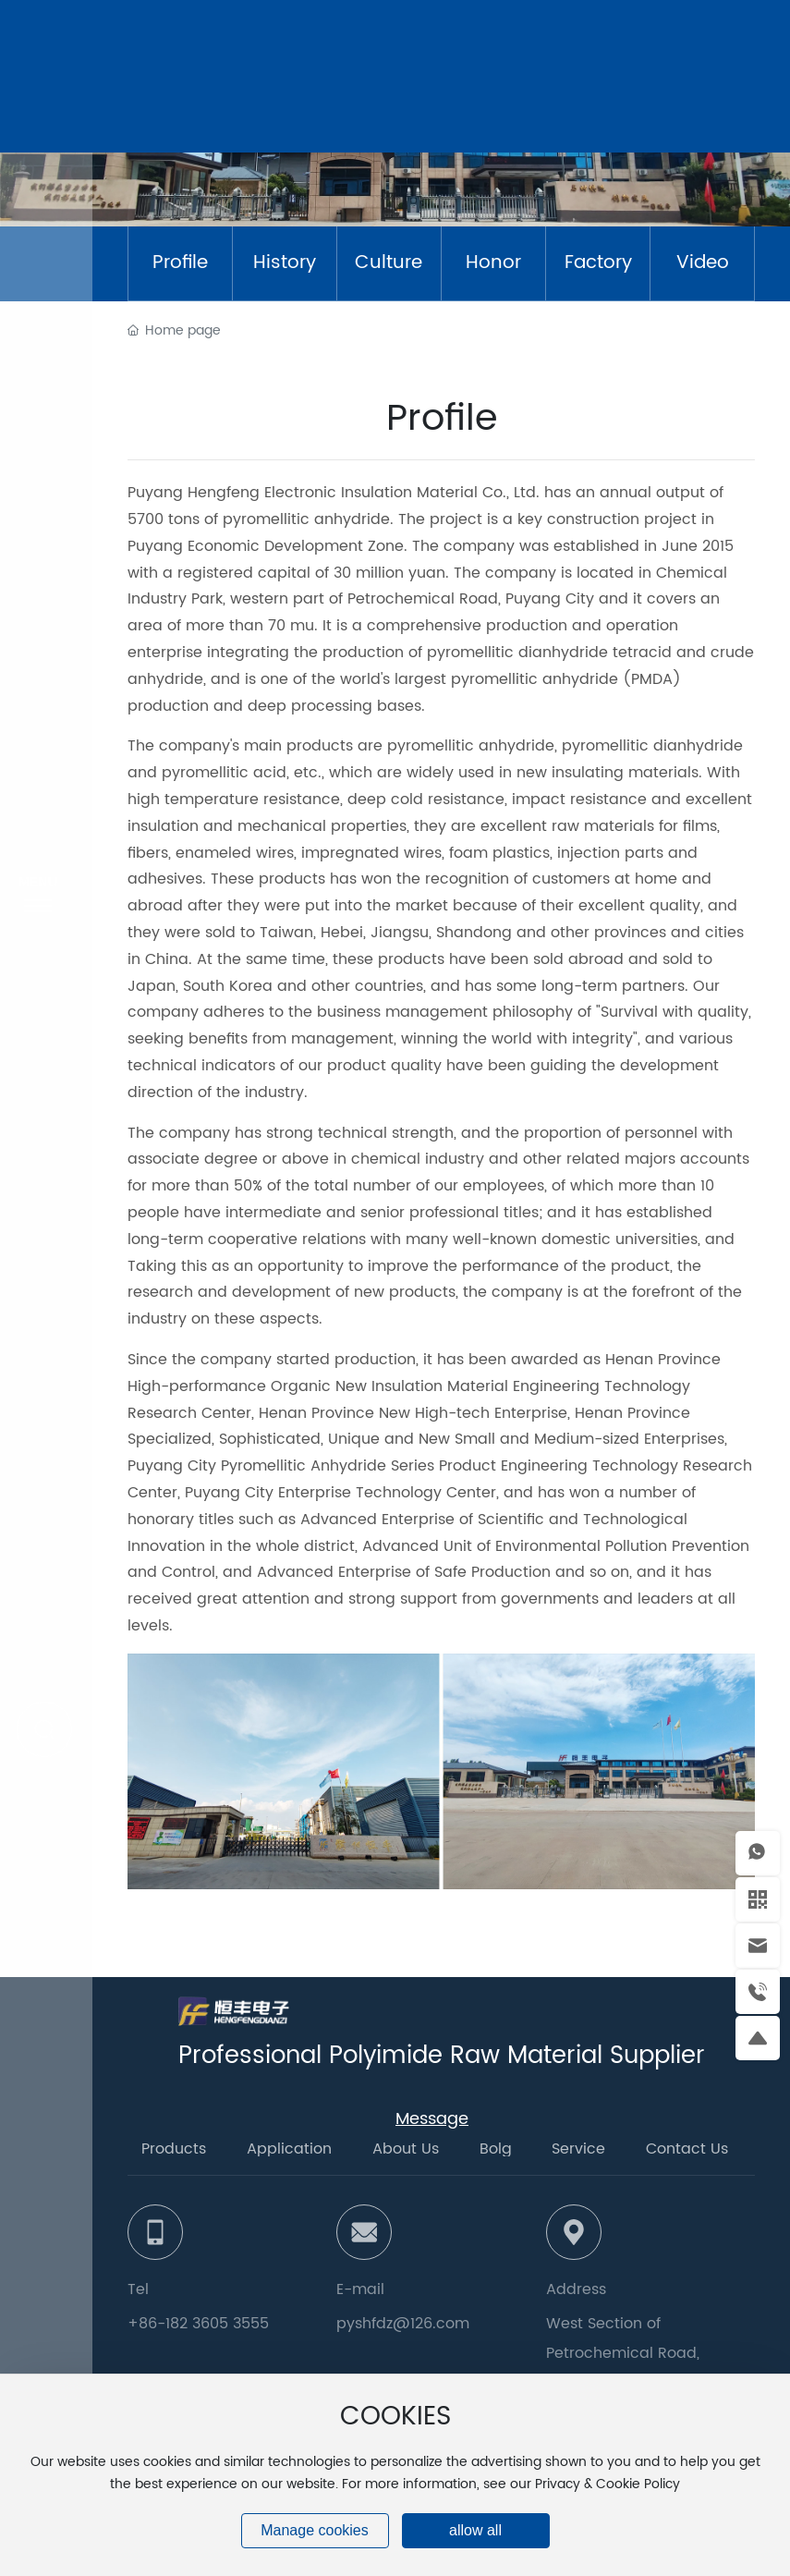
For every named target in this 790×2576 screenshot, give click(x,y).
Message (431, 2119)
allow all (475, 2530)
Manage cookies (315, 2530)
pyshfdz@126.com (402, 2324)
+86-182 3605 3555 (198, 2324)
